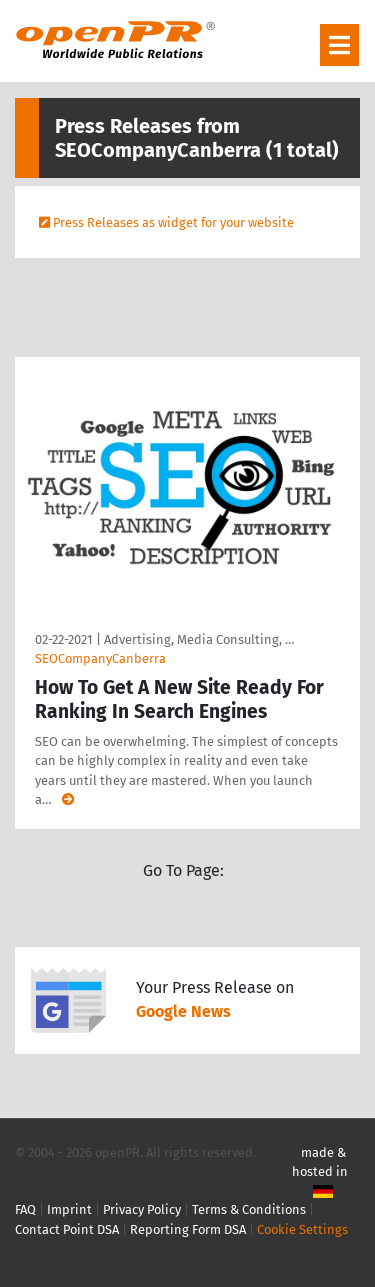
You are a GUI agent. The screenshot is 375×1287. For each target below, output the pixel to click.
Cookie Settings (302, 1229)
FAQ (25, 1209)
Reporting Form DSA (188, 1229)
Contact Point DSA (67, 1229)
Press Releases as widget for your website (173, 222)
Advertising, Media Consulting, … (199, 639)
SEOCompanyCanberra (100, 658)
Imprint (69, 1209)
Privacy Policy (142, 1209)
